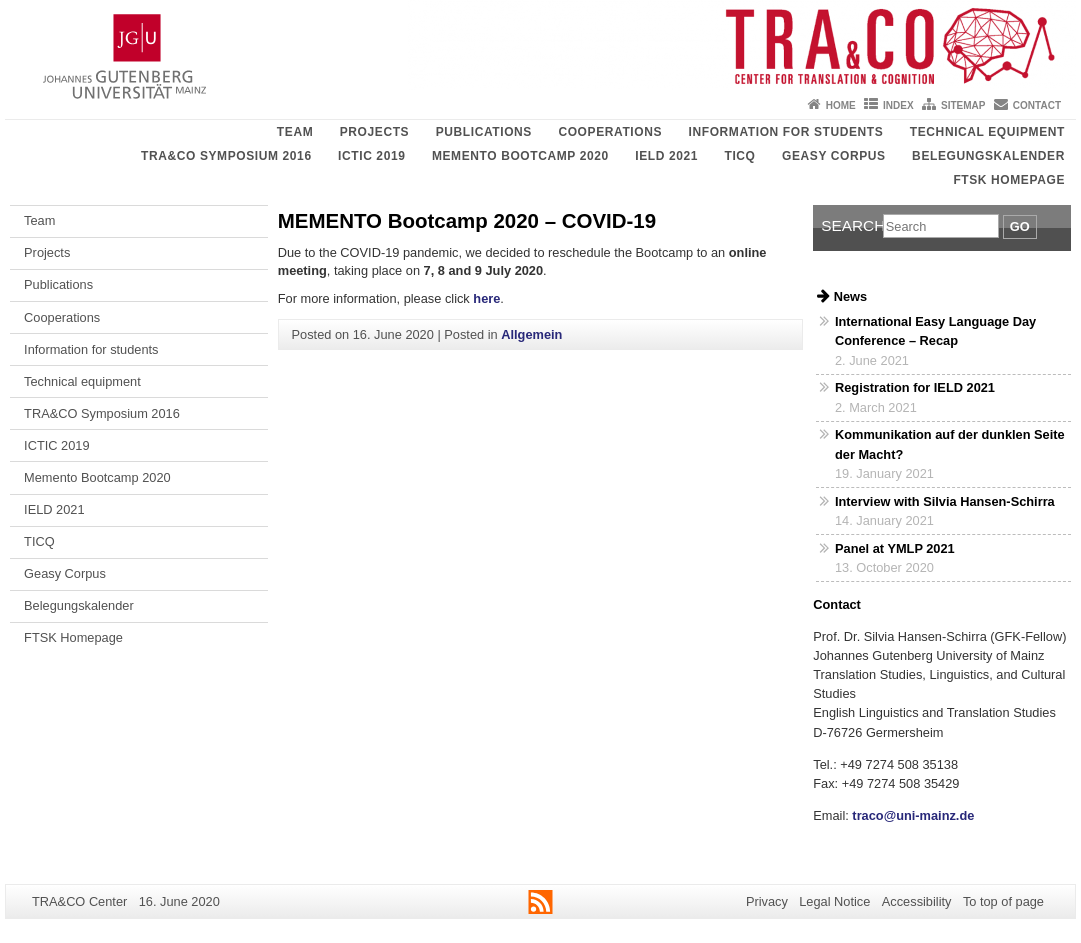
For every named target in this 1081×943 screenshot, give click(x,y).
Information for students (786, 132)
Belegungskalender (988, 156)
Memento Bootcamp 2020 (520, 156)
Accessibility (917, 901)
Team (295, 132)
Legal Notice (834, 901)
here (486, 298)
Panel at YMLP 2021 (895, 548)
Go (1020, 226)
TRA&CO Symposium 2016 (226, 156)
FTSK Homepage (1009, 180)
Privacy (767, 901)
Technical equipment (987, 132)
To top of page (1003, 901)
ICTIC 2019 (371, 156)
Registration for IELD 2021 (915, 387)
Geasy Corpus (834, 156)
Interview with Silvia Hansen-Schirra (945, 501)
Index (898, 105)
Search (852, 225)
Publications (484, 132)
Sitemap (963, 105)
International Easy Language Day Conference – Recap (935, 331)
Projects (374, 132)
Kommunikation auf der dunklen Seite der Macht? (950, 444)
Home (841, 105)
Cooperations (610, 132)
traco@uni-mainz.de (912, 815)
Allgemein (531, 334)
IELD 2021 (666, 156)
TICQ (739, 156)
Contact (1037, 105)
